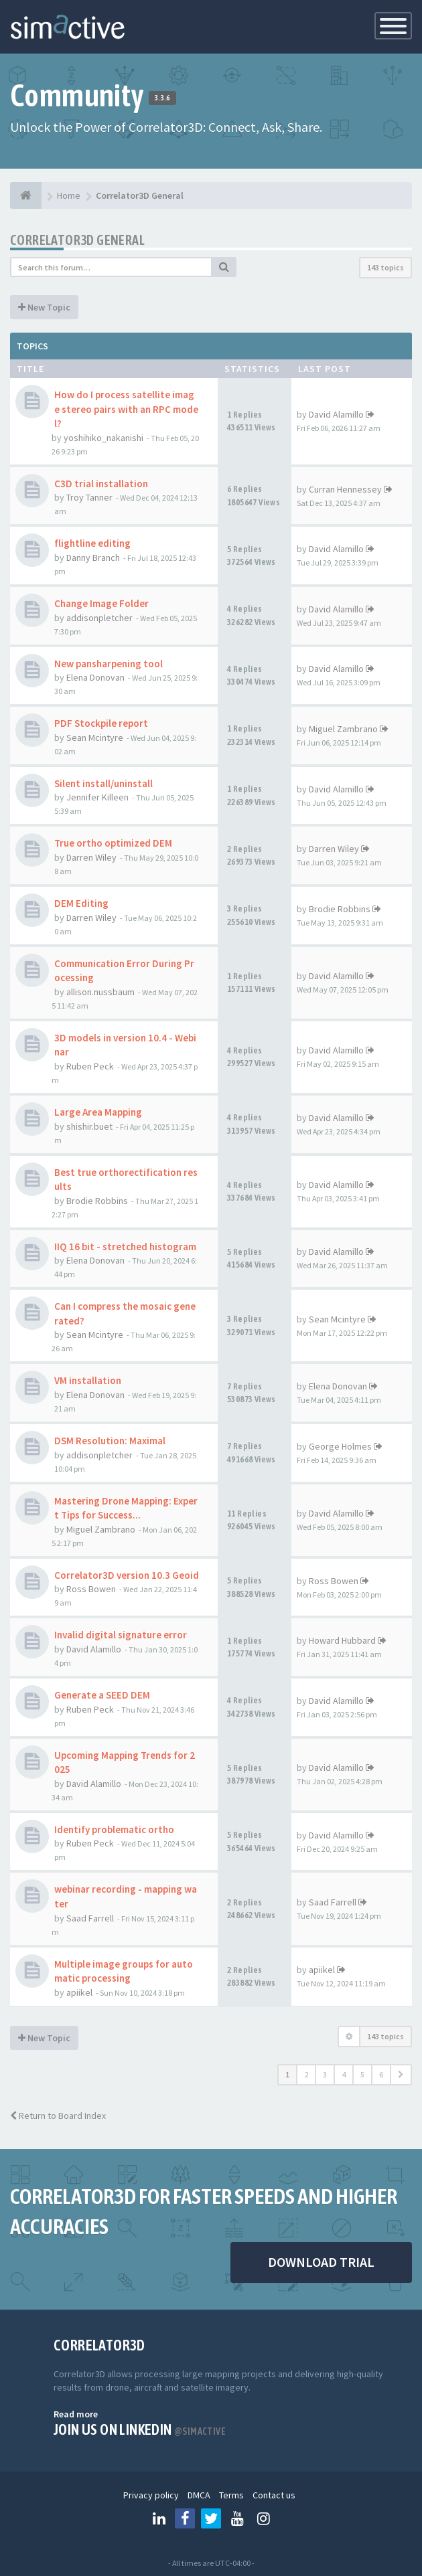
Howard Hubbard (342, 1640)
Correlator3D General (77, 240)
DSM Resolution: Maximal (109, 1440)
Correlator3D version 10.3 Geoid (126, 1575)
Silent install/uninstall (103, 783)
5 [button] (362, 2074)
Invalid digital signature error (120, 1634)
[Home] (26, 195)
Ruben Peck (90, 1066)
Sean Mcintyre (94, 738)
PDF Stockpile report (101, 723)
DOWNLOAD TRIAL (321, 2261)
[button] (401, 2074)
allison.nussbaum (100, 992)
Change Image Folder (101, 603)
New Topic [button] (44, 307)
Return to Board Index (58, 2116)
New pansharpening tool (108, 663)
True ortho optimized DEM (113, 843)
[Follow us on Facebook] (185, 2518)
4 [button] (344, 2074)
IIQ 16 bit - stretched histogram (125, 1246)
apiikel (79, 1992)
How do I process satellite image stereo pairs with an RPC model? (126, 409)
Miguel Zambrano (343, 729)
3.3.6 (162, 98)
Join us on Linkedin (140, 2429)
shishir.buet (89, 1126)
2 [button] (306, 2074)
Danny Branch (93, 557)
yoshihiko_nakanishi (103, 438)
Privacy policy (151, 2495)
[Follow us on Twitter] (211, 2518)
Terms (231, 2495)
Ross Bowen (91, 1589)
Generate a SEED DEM (102, 1695)
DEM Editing (81, 903)
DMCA (199, 2495)
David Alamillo (336, 414)
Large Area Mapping (98, 1112)
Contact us (274, 2495)
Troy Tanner (89, 497)
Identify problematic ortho (114, 1829)
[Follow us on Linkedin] (159, 2518)
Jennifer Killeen (97, 797)
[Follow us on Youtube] (237, 2518)
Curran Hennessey (345, 489)
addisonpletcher (99, 618)
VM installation (87, 1380)
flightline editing (92, 543)
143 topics (385, 267)
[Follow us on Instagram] (263, 2518)
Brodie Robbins (339, 909)
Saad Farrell (90, 1918)
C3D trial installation (101, 483)
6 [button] (381, 2074)
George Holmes (340, 1446)
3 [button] (325, 2074)
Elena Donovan (95, 677)
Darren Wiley (91, 857)
